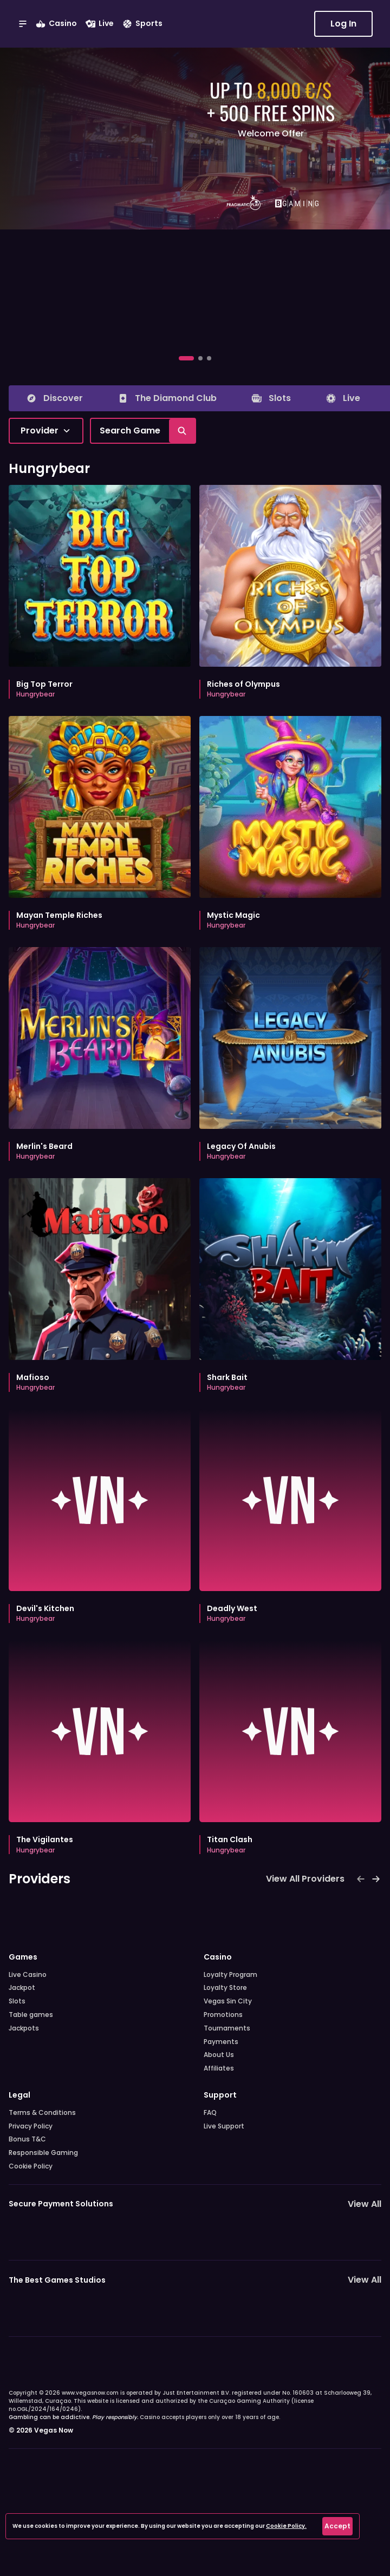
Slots (17, 2001)
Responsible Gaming (43, 2152)
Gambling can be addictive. (73, 2417)
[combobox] (46, 431)
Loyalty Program (230, 1974)
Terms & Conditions (42, 2112)
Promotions (223, 2014)
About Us (219, 2055)
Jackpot (22, 1987)
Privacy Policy (31, 2126)
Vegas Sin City (228, 2001)
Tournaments (227, 2028)
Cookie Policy (31, 2166)
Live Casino (28, 1974)
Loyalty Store (225, 1987)
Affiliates (219, 2068)
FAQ (210, 2112)
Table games (31, 2014)
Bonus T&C (27, 2139)
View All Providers (305, 1878)
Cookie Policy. (286, 2526)
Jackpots (24, 2028)
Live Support (224, 2126)
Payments (221, 2042)
